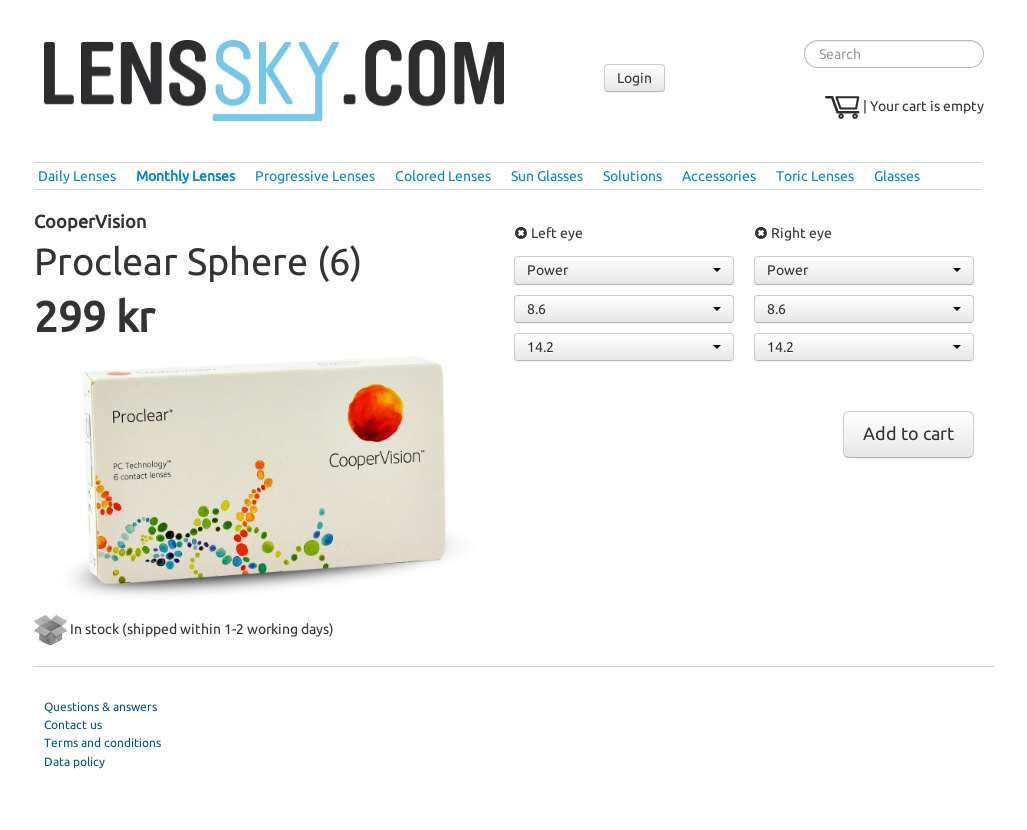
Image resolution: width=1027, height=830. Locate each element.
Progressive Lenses (315, 176)
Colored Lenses (443, 176)
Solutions (632, 176)
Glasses (897, 176)
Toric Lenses (815, 176)
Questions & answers (100, 706)
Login (634, 78)
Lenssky (274, 81)
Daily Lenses (77, 176)
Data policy (74, 761)
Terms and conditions (102, 742)
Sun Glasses (547, 176)
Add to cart (908, 433)
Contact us (73, 724)
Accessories (719, 176)
